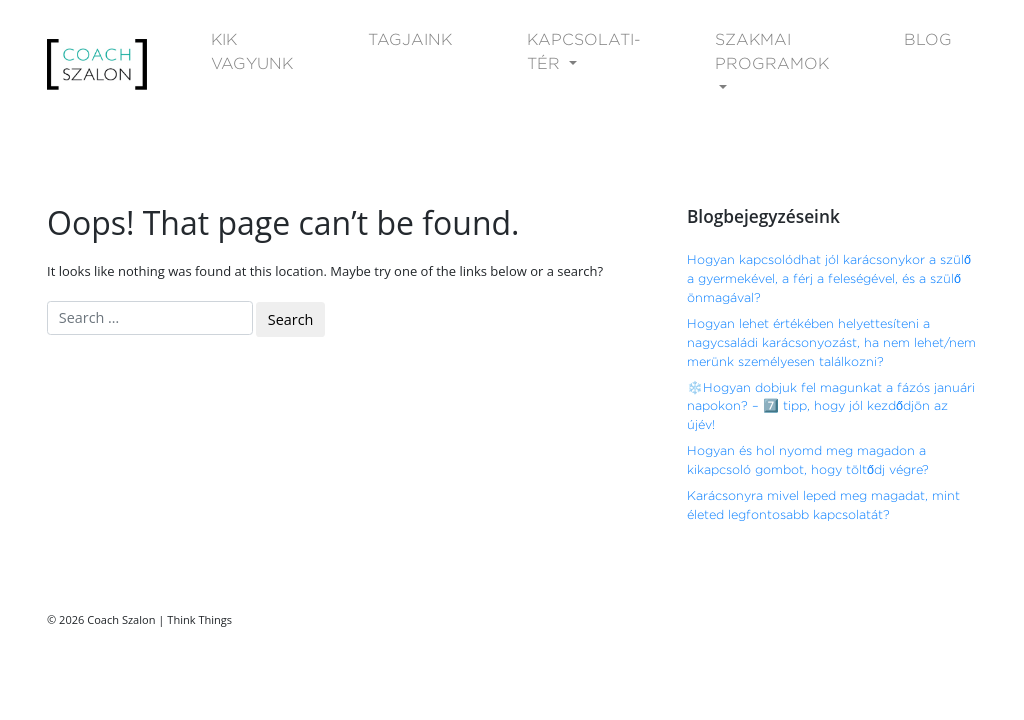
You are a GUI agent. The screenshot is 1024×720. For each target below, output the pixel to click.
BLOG (928, 39)
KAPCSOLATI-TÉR (583, 51)
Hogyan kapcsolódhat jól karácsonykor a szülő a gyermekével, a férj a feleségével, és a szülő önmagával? (829, 278)
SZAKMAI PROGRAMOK (772, 51)
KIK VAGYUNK (252, 51)
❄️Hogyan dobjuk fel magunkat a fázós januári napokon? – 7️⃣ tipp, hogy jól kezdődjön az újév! (831, 406)
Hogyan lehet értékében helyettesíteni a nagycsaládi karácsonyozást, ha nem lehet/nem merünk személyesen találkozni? (831, 342)
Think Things (199, 619)
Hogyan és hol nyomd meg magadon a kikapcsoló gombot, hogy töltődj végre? (808, 460)
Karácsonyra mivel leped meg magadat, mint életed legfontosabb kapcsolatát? (823, 505)
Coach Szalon (121, 619)
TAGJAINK (410, 39)
